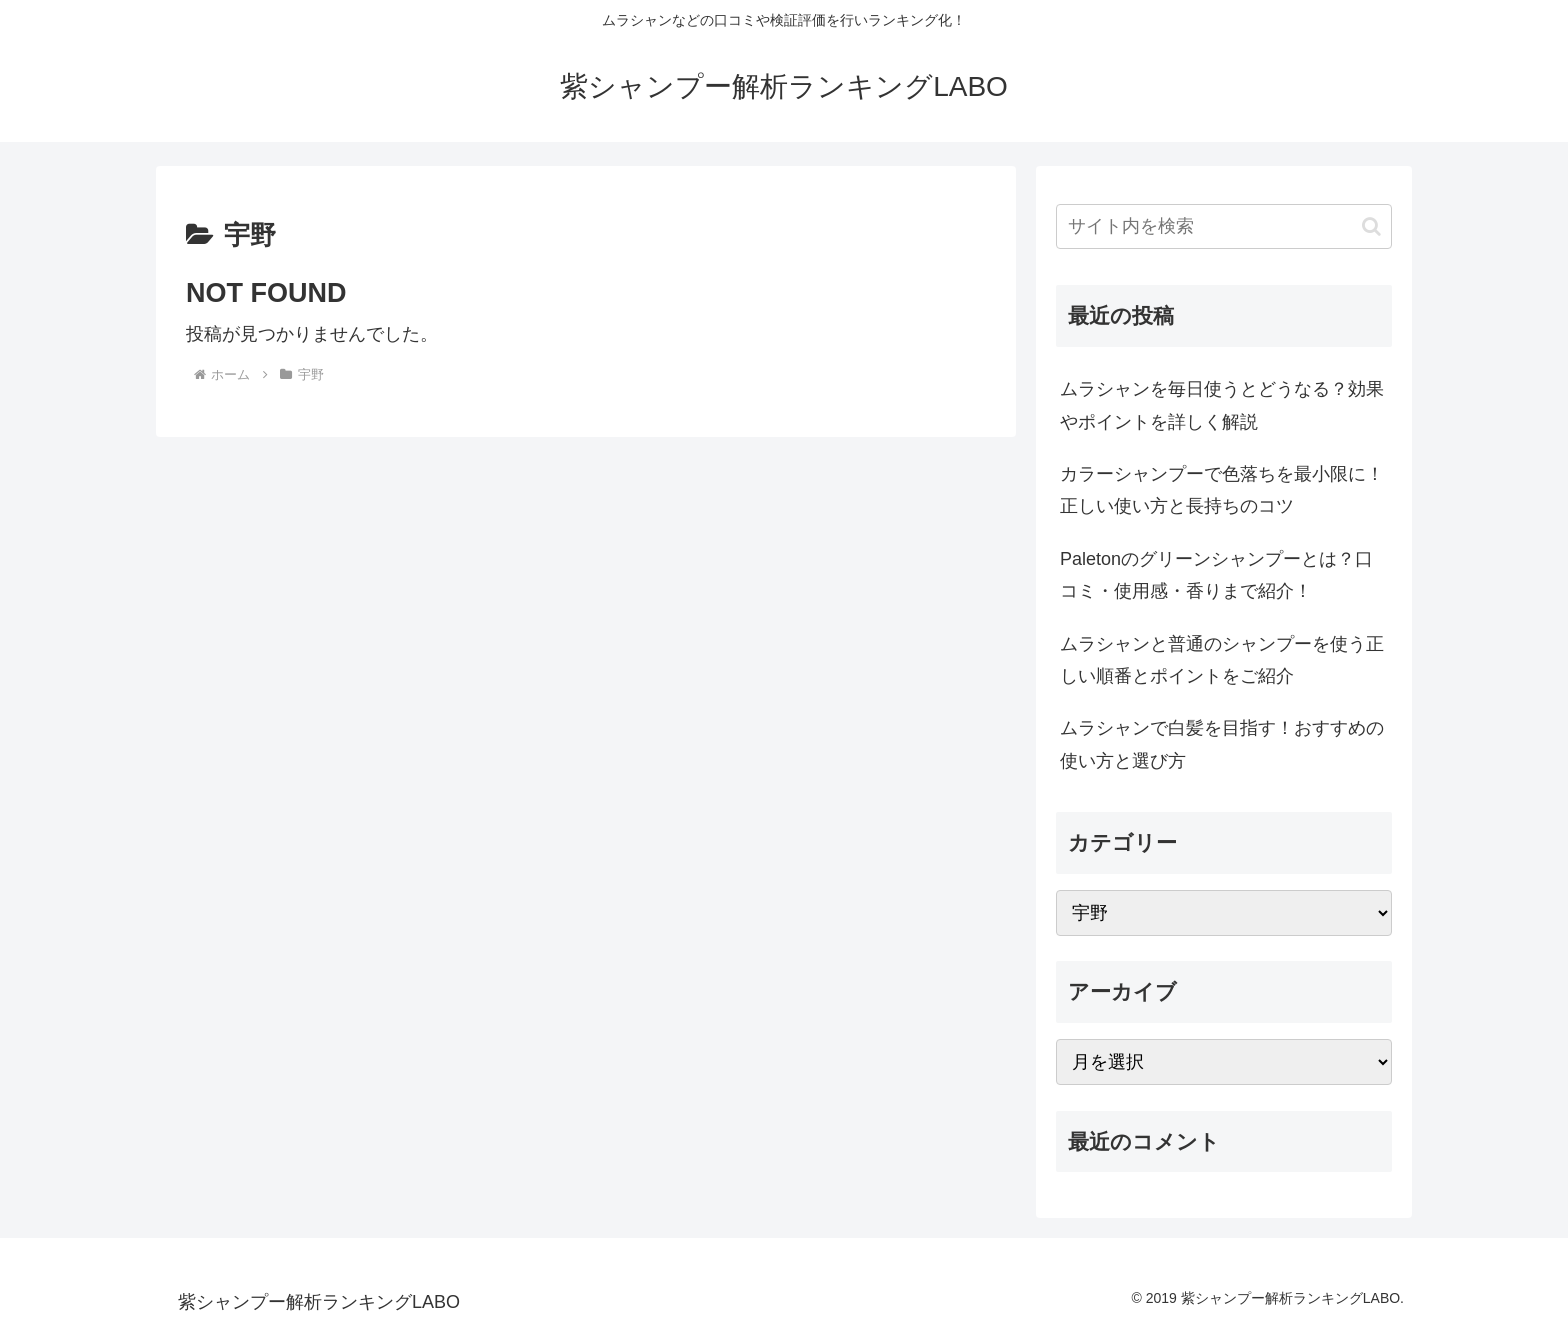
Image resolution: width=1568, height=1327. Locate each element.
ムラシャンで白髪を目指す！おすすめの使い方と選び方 (1222, 744)
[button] (1371, 226)
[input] (1224, 226)
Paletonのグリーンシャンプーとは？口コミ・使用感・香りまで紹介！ (1216, 575)
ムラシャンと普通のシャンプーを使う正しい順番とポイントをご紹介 (1222, 660)
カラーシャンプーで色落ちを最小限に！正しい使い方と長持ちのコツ (1222, 490)
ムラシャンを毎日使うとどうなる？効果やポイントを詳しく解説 (1222, 405)
